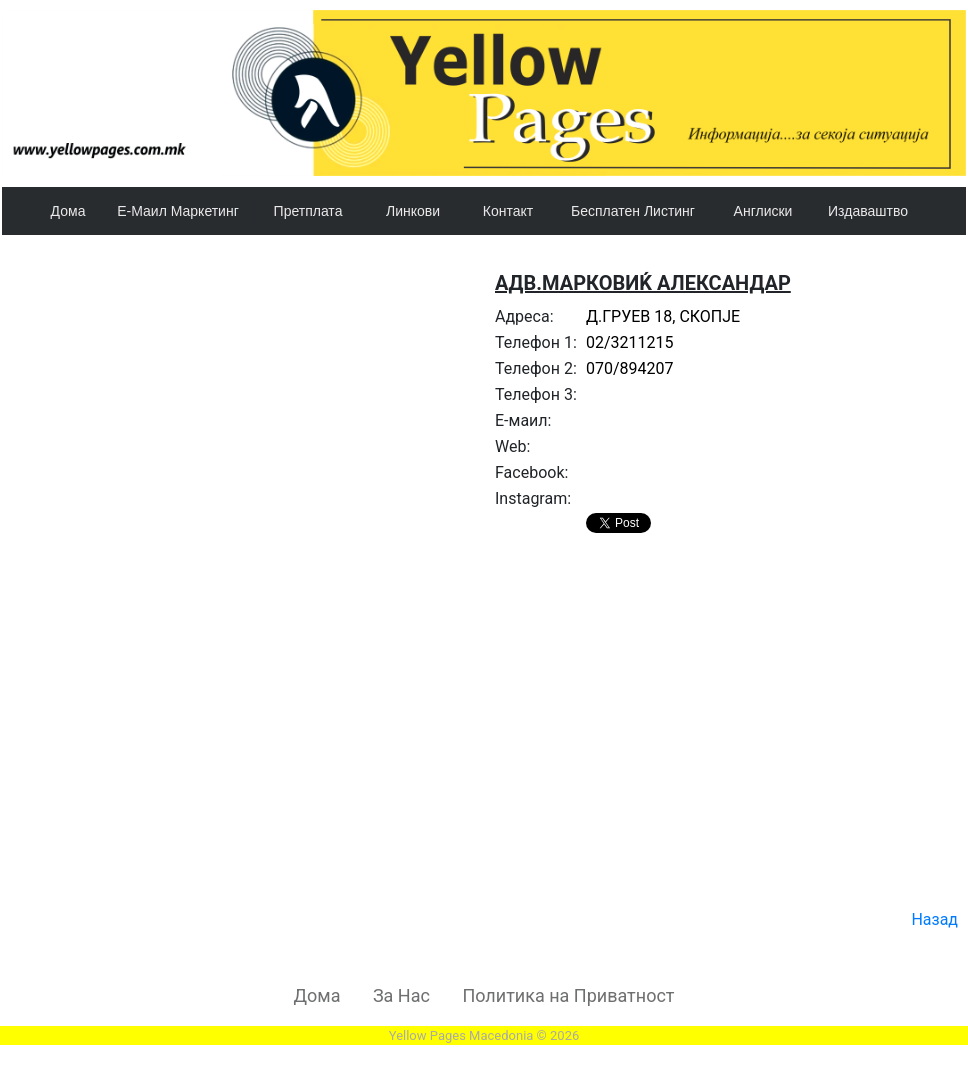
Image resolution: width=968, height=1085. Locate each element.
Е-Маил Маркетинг (178, 211)
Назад (934, 919)
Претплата (308, 211)
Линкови (413, 211)
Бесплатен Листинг (633, 211)
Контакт (508, 211)
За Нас (401, 995)
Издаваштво (868, 211)
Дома (68, 211)
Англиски (763, 211)
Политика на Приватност (568, 995)
